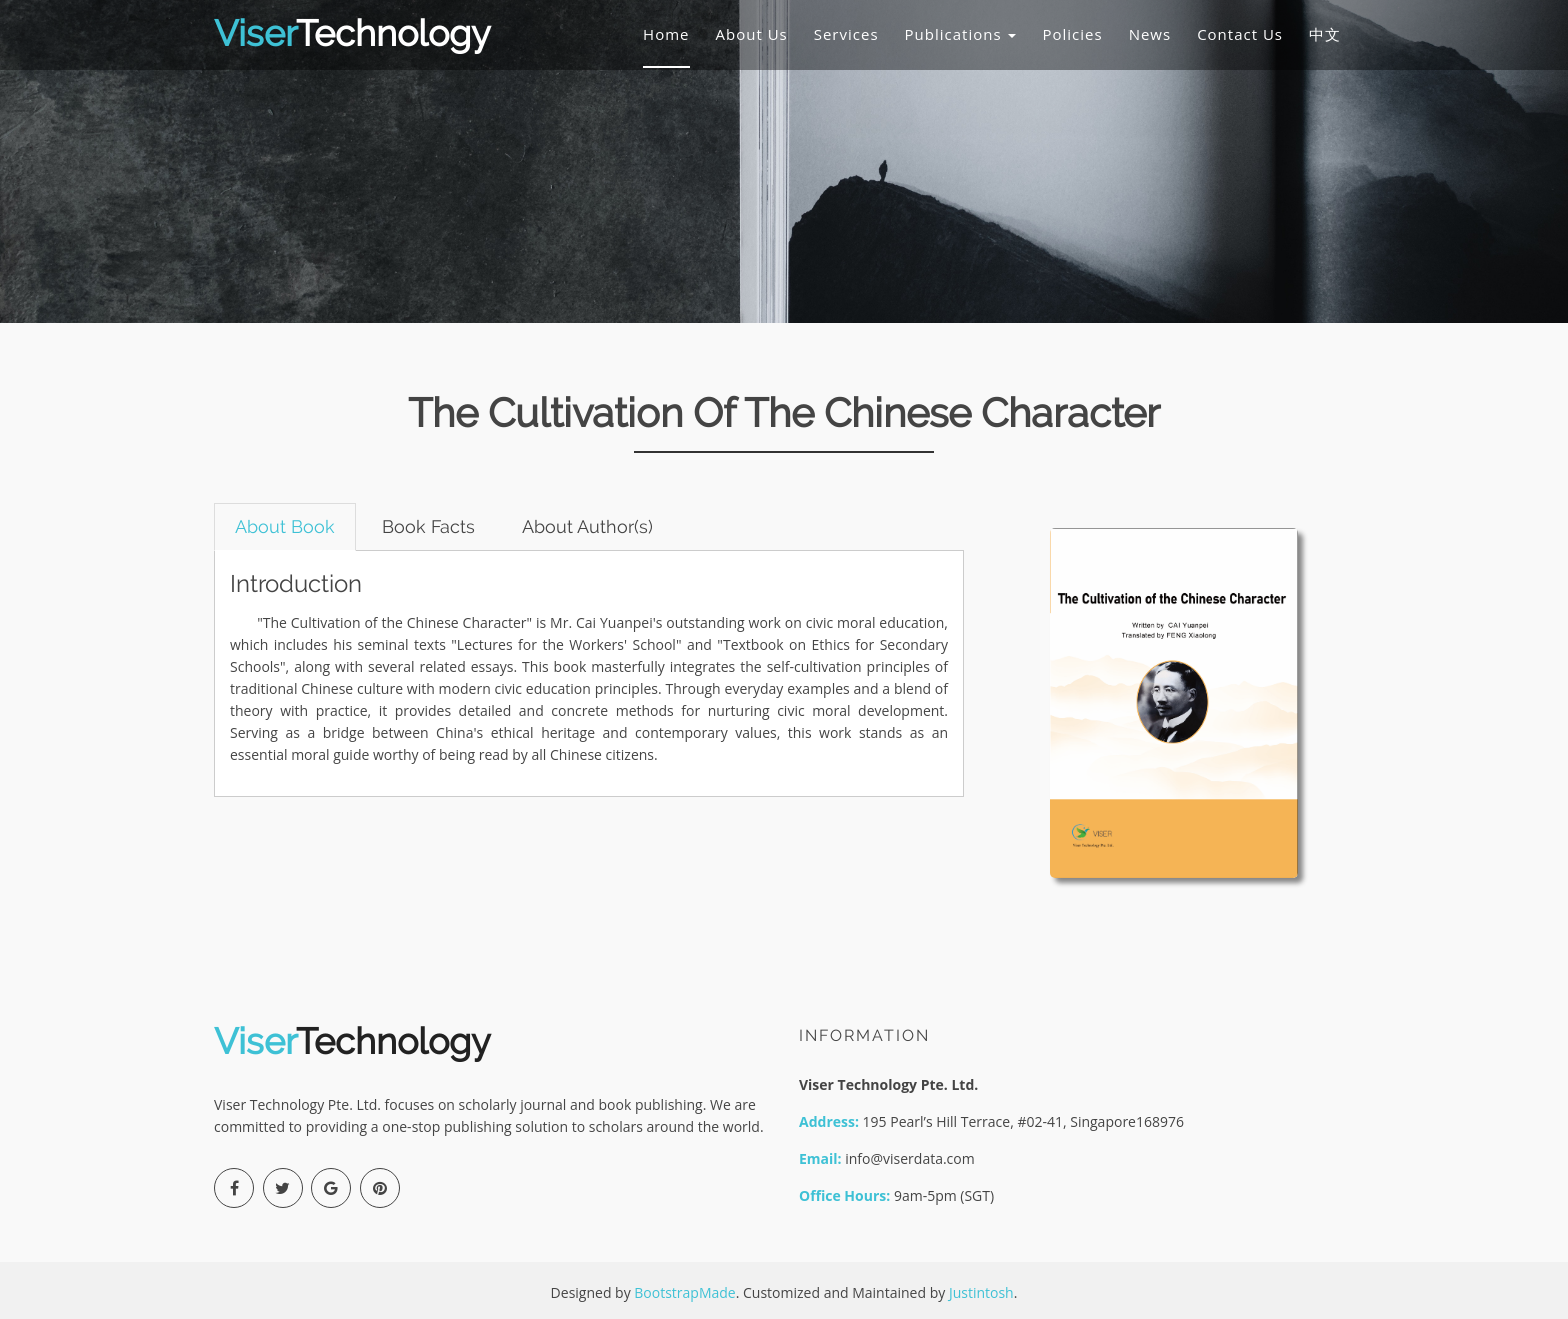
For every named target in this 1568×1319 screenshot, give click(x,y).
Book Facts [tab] (428, 526)
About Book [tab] (285, 526)
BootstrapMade (684, 1292)
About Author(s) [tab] (587, 526)
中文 (1325, 34)
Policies (1072, 34)
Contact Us (1240, 34)
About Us (752, 34)
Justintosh (981, 1292)
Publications (961, 34)
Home (666, 34)
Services (846, 34)
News (1150, 34)
